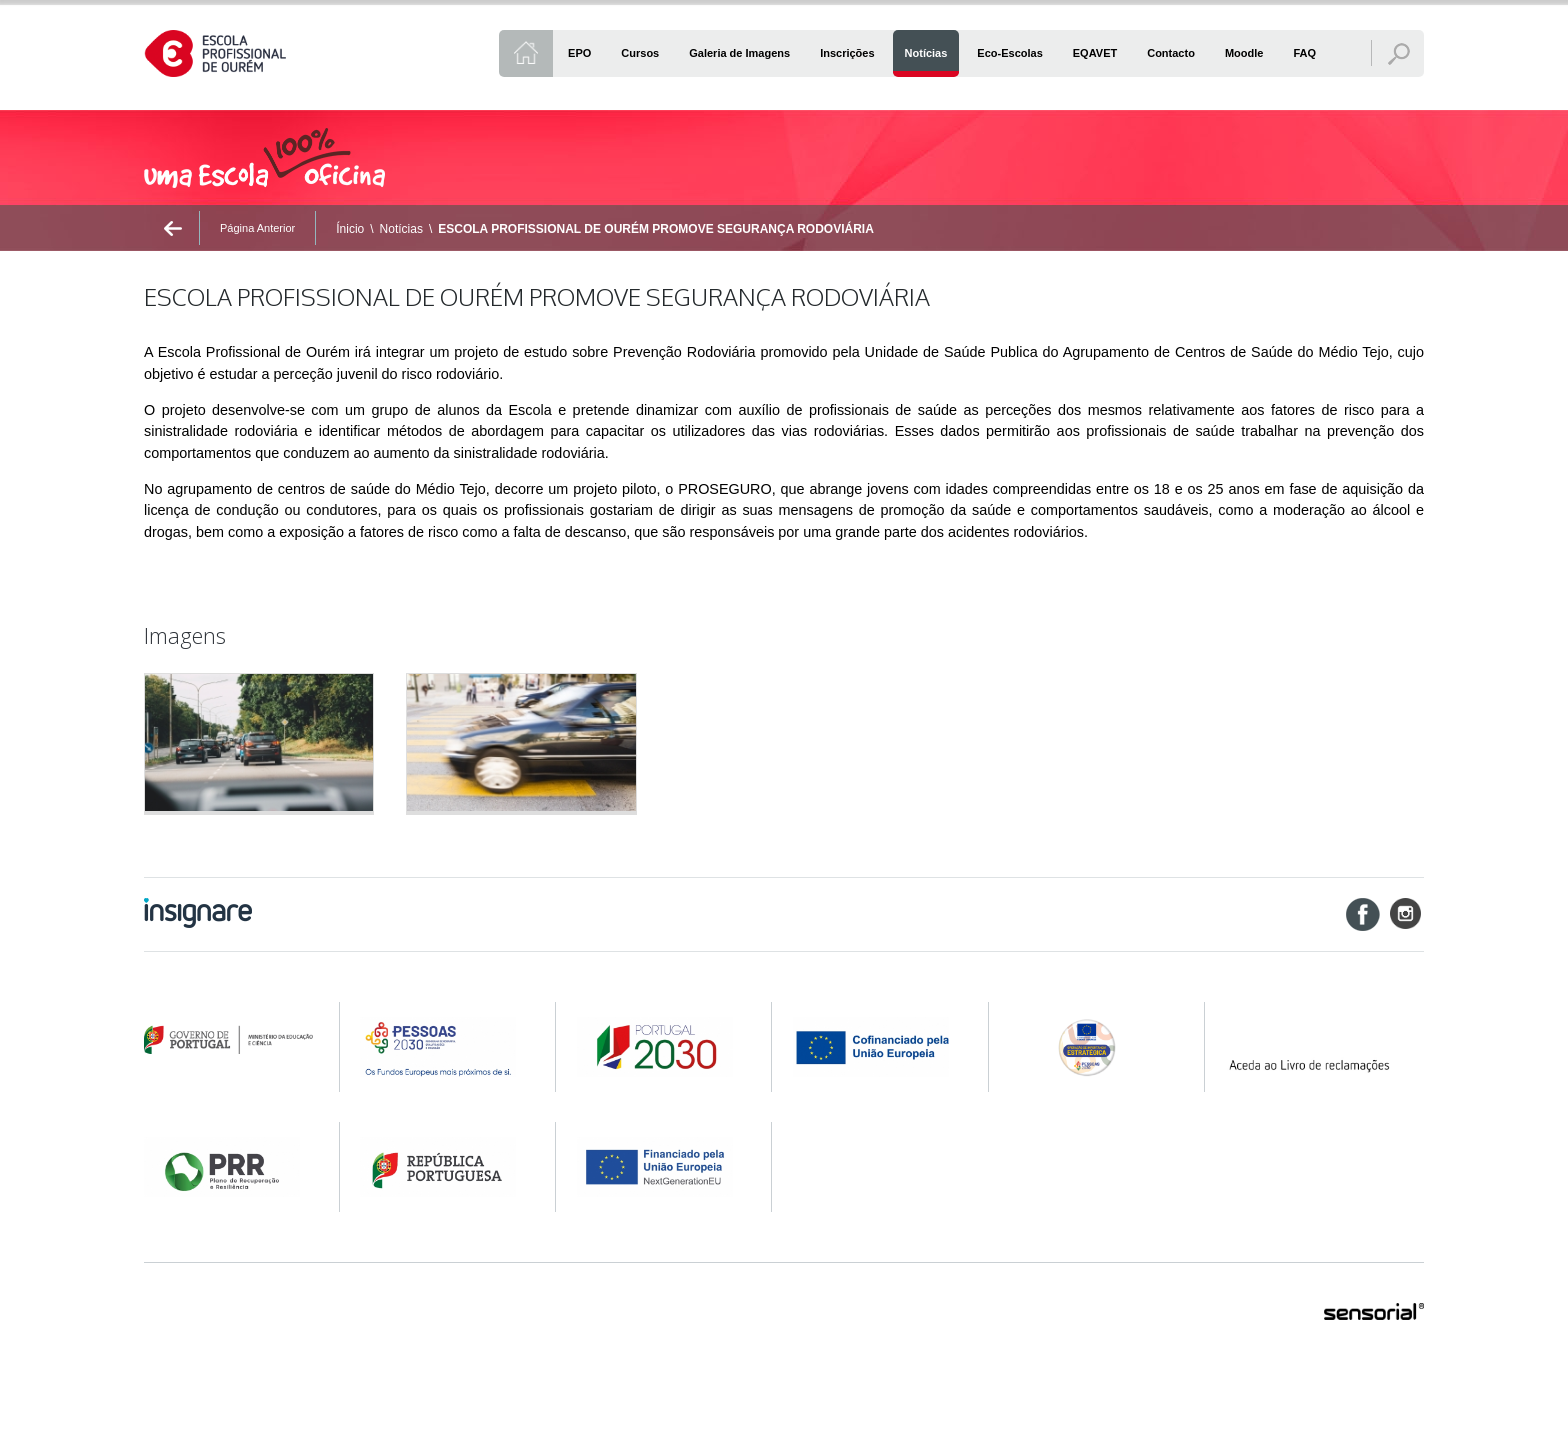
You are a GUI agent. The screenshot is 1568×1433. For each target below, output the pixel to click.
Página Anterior (257, 228)
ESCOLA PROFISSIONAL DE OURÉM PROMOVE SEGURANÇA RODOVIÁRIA (656, 229)
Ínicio (350, 229)
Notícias (401, 229)
